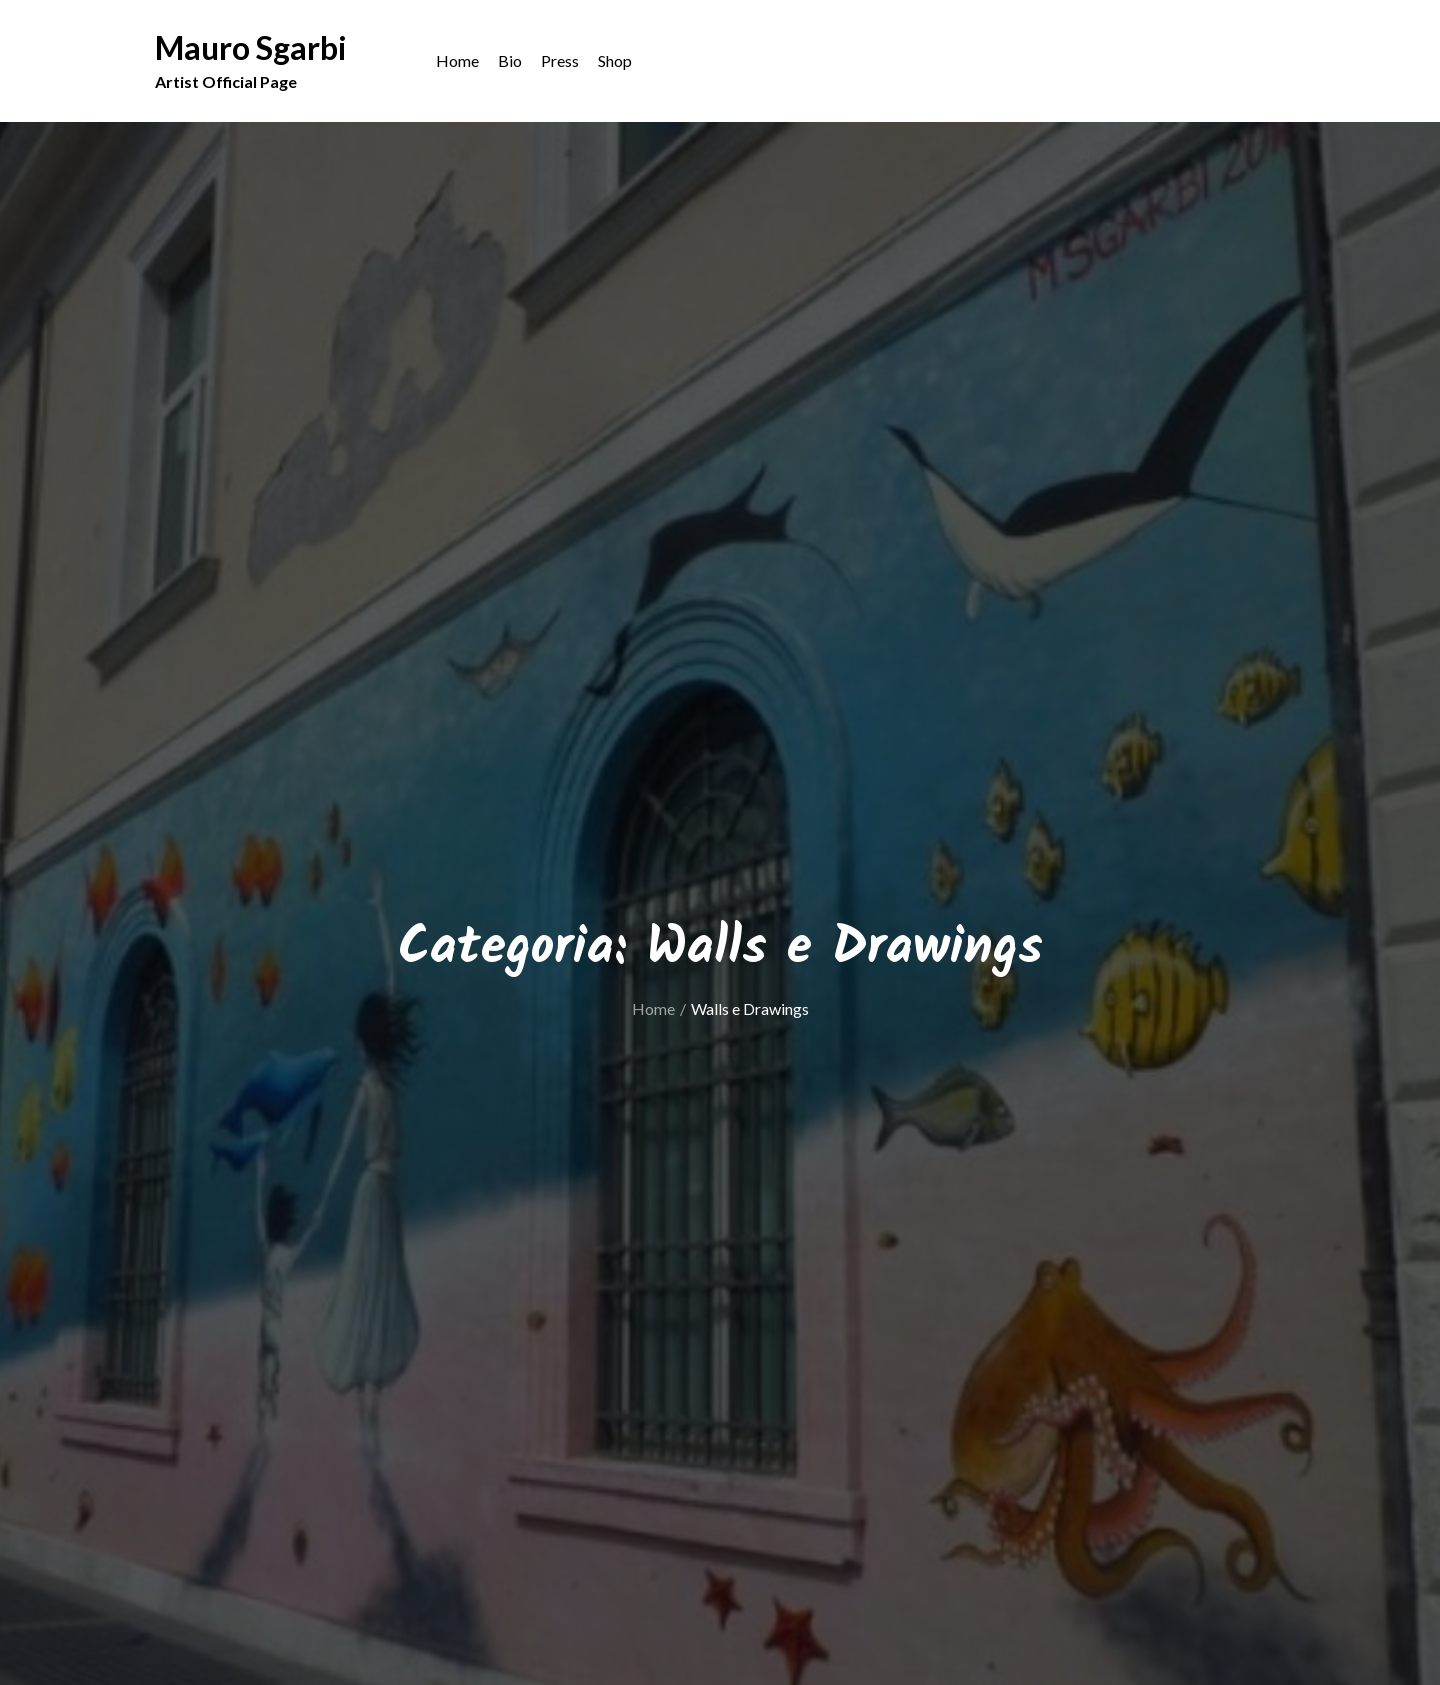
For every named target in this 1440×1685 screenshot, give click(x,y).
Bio (510, 60)
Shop (615, 60)
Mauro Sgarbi (251, 47)
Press (560, 60)
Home (457, 60)
